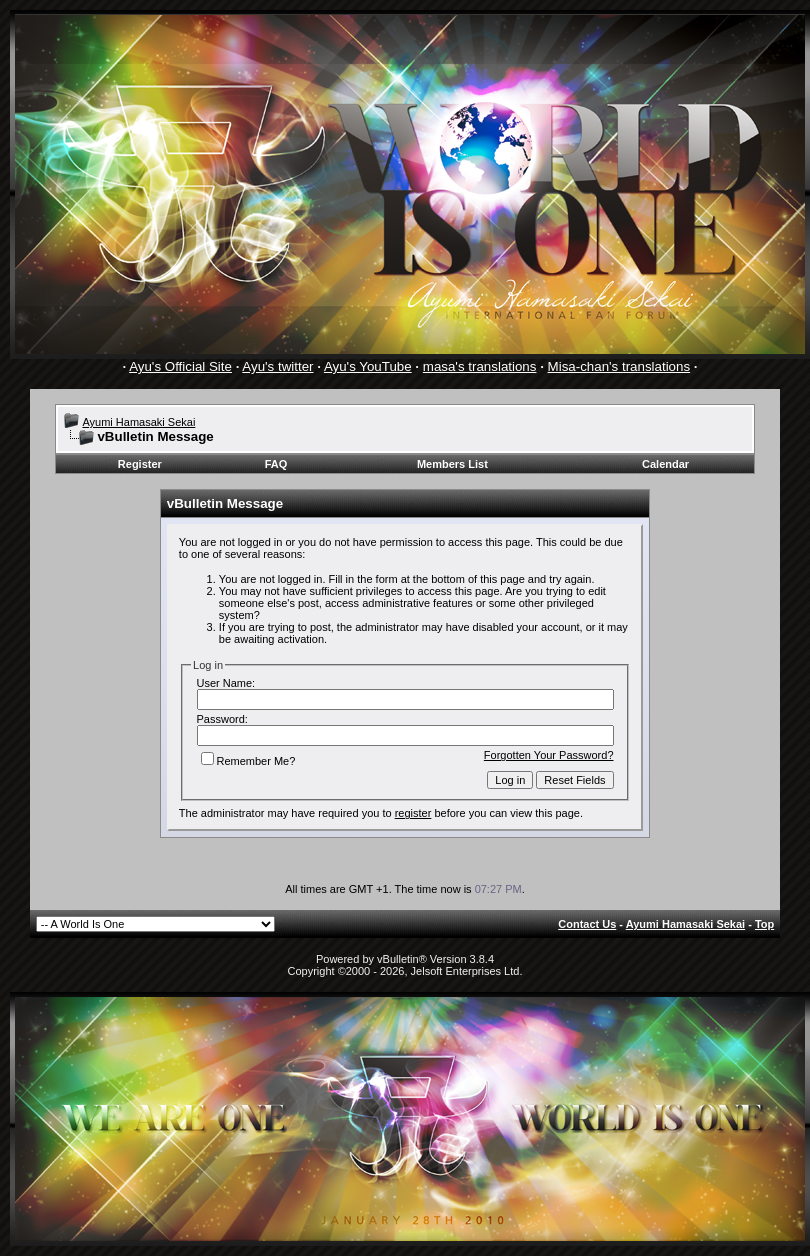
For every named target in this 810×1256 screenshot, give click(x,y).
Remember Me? (248, 761)
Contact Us (587, 924)
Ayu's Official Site (180, 366)
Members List (452, 464)
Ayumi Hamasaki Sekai (138, 422)
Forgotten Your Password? (549, 755)
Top (764, 924)
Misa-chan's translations (619, 366)
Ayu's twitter (277, 366)
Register (140, 464)
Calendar (665, 464)
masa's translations (480, 366)
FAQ (276, 464)
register (413, 813)
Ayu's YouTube (368, 366)
